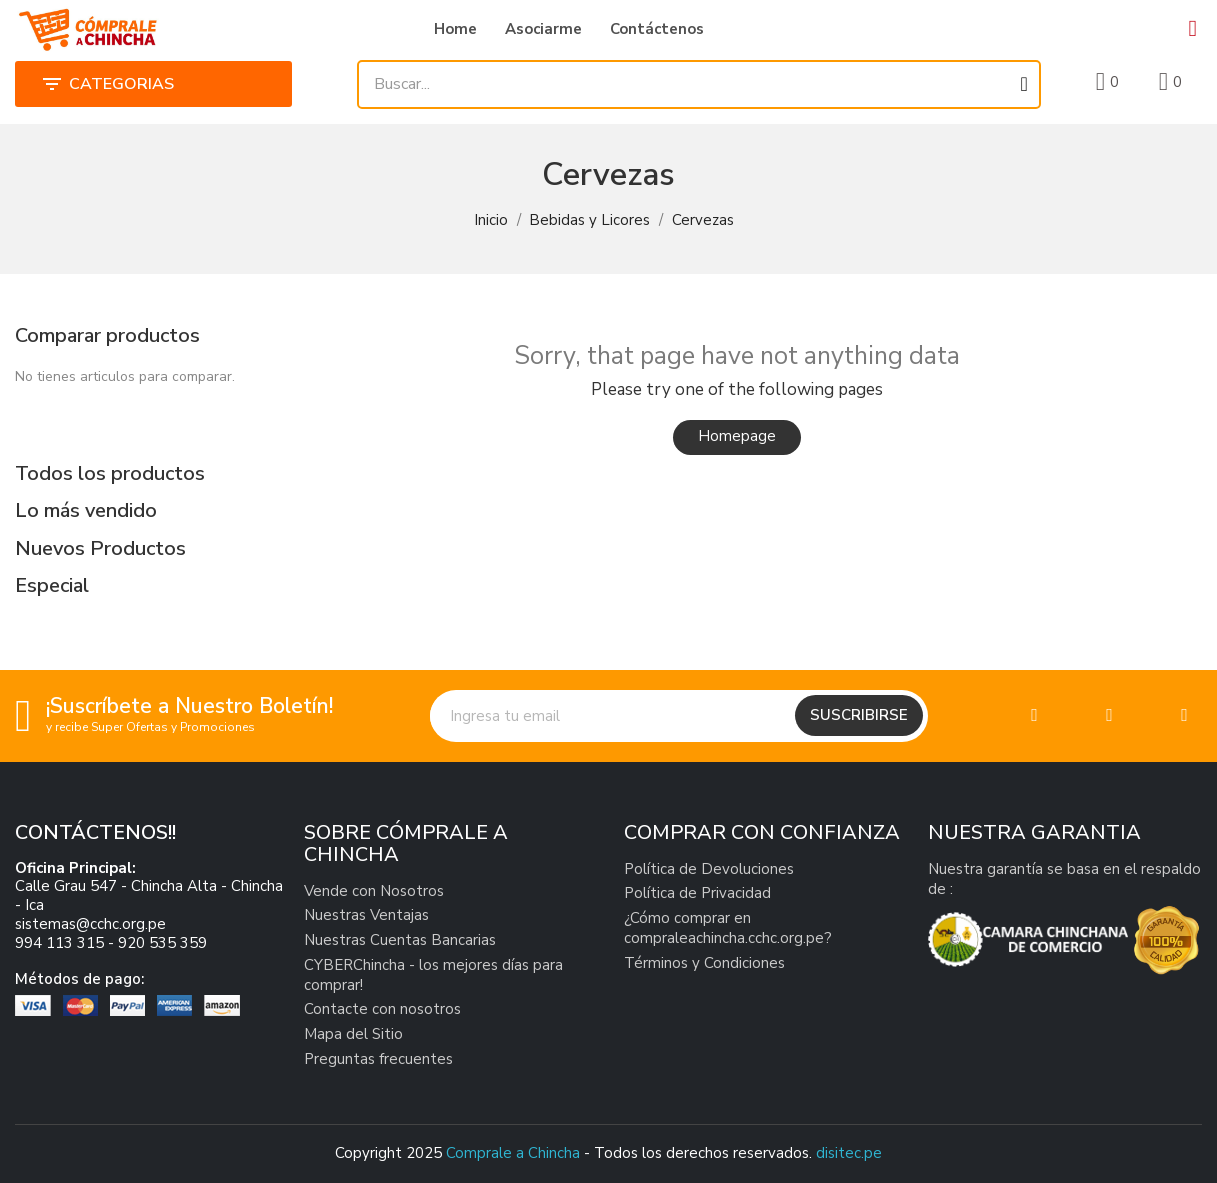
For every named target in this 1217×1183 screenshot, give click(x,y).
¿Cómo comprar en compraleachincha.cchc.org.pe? (728, 928)
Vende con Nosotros (374, 891)
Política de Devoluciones (709, 869)
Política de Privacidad (697, 893)
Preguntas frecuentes (378, 1059)
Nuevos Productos (100, 548)
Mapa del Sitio (353, 1034)
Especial (52, 585)
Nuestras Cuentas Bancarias (400, 940)
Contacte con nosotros (382, 1009)
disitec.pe (849, 1153)
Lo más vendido (86, 510)
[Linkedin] (1184, 715)
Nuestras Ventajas (366, 915)
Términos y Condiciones (704, 963)
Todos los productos (110, 473)
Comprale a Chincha (513, 1153)
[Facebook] (1034, 715)
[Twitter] (1109, 715)
